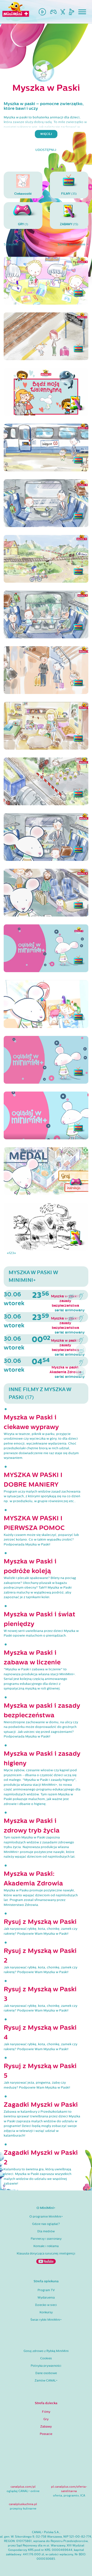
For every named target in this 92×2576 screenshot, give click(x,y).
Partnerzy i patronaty (46, 2238)
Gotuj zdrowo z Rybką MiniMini (46, 2351)
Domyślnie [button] (77, 244)
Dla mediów (46, 2231)
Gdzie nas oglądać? (46, 2223)
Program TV (46, 2290)
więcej (46, 134)
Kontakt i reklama (46, 2246)
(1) (23, 215)
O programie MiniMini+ (46, 2216)
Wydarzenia (46, 2297)
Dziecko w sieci (46, 2304)
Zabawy (46, 2426)
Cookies (46, 2358)
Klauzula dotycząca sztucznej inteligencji (46, 2253)
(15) (69, 215)
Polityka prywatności (46, 2365)
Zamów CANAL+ (46, 2380)
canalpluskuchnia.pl (23, 2504)
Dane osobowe (46, 2373)
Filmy (46, 2411)
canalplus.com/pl (23, 2486)
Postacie (46, 2433)
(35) (69, 184)
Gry (46, 2419)
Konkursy (46, 2312)
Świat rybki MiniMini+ (46, 2319)
